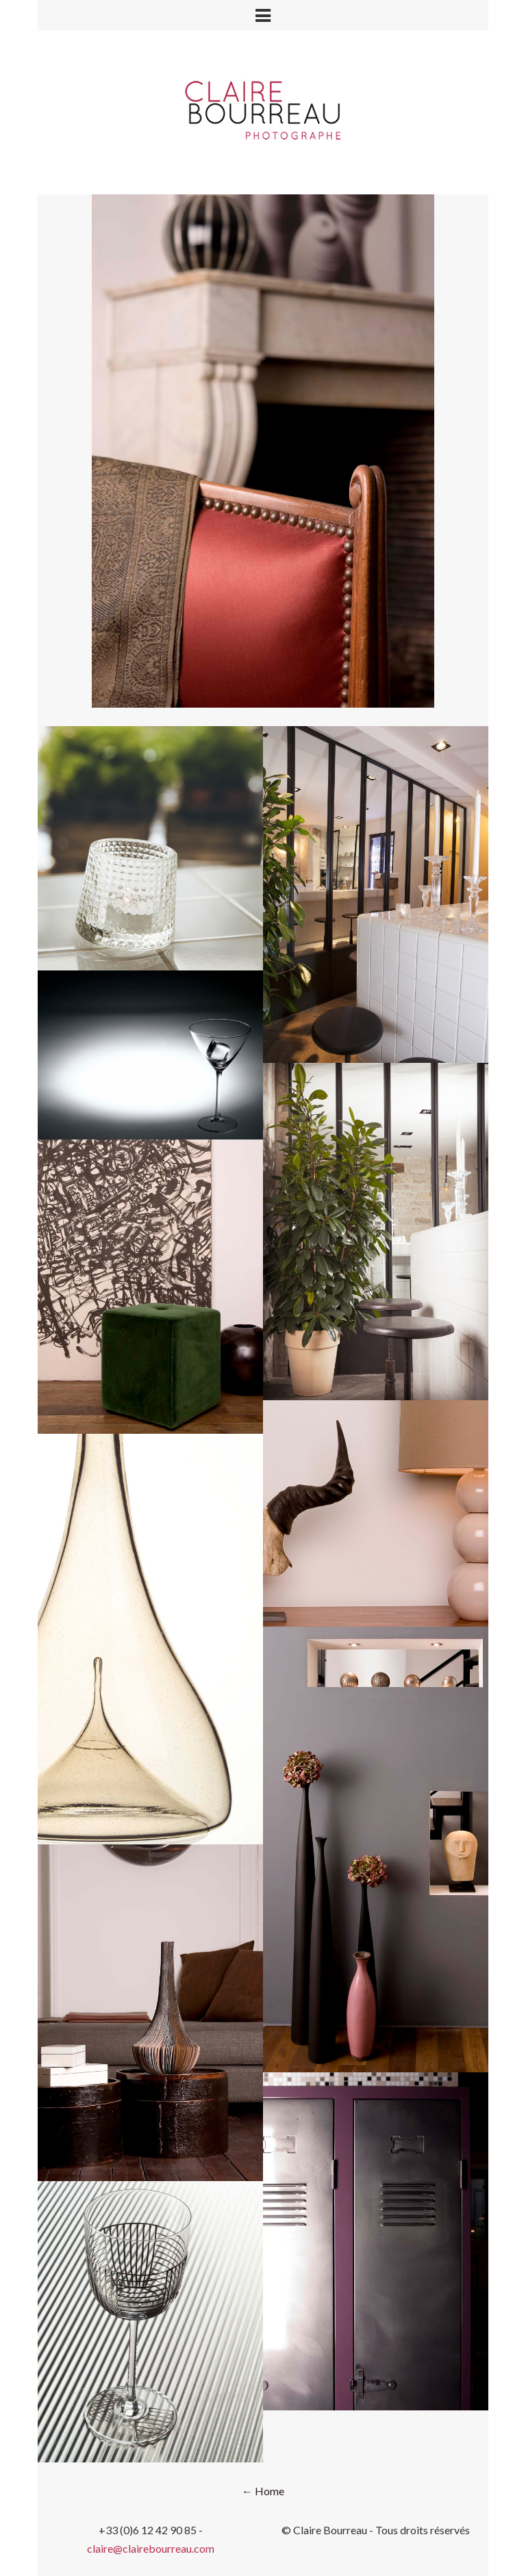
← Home (263, 2490)
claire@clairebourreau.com (150, 2548)
